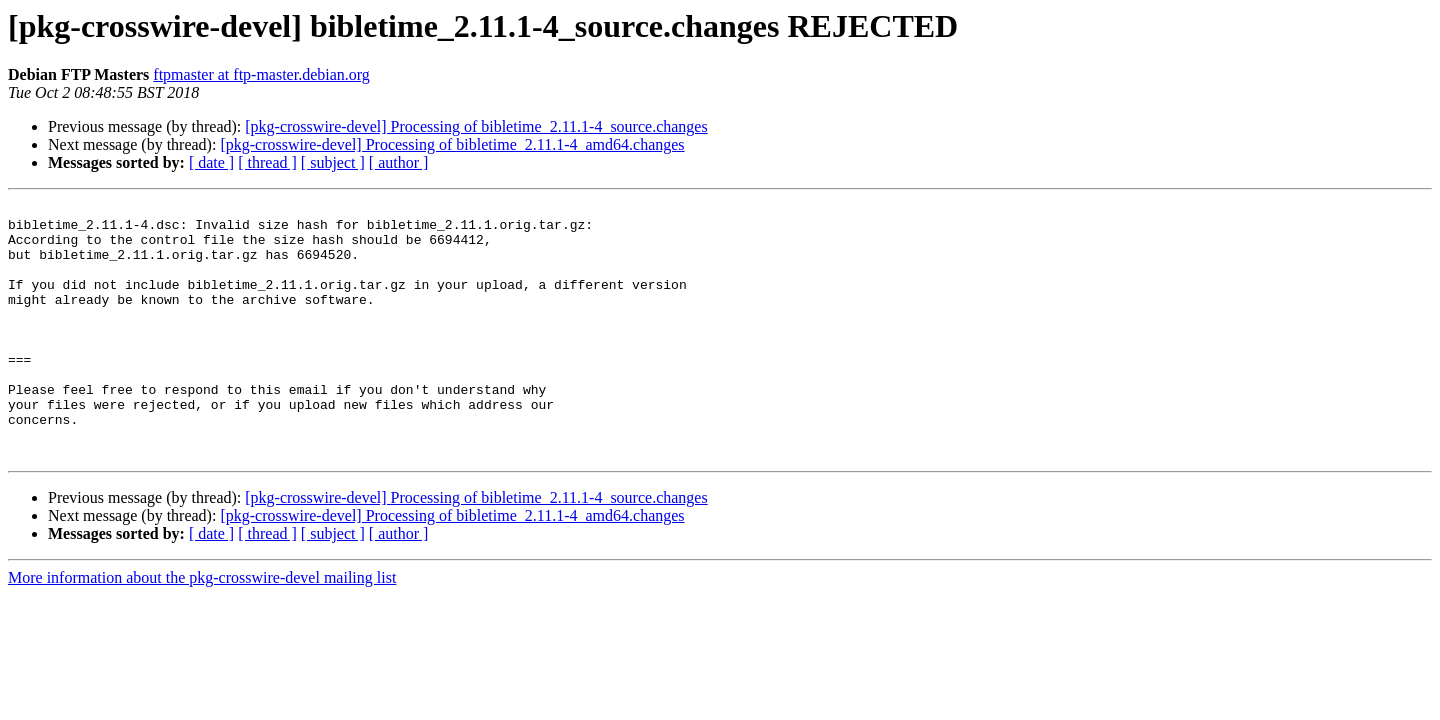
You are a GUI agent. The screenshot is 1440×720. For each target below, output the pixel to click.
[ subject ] (333, 162)
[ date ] (211, 162)
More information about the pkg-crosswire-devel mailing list (202, 628)
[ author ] (399, 162)
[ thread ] (267, 162)
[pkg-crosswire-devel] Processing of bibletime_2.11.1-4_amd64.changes (452, 144)
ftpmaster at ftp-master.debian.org (261, 74)
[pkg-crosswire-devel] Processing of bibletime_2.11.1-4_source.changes (476, 126)
